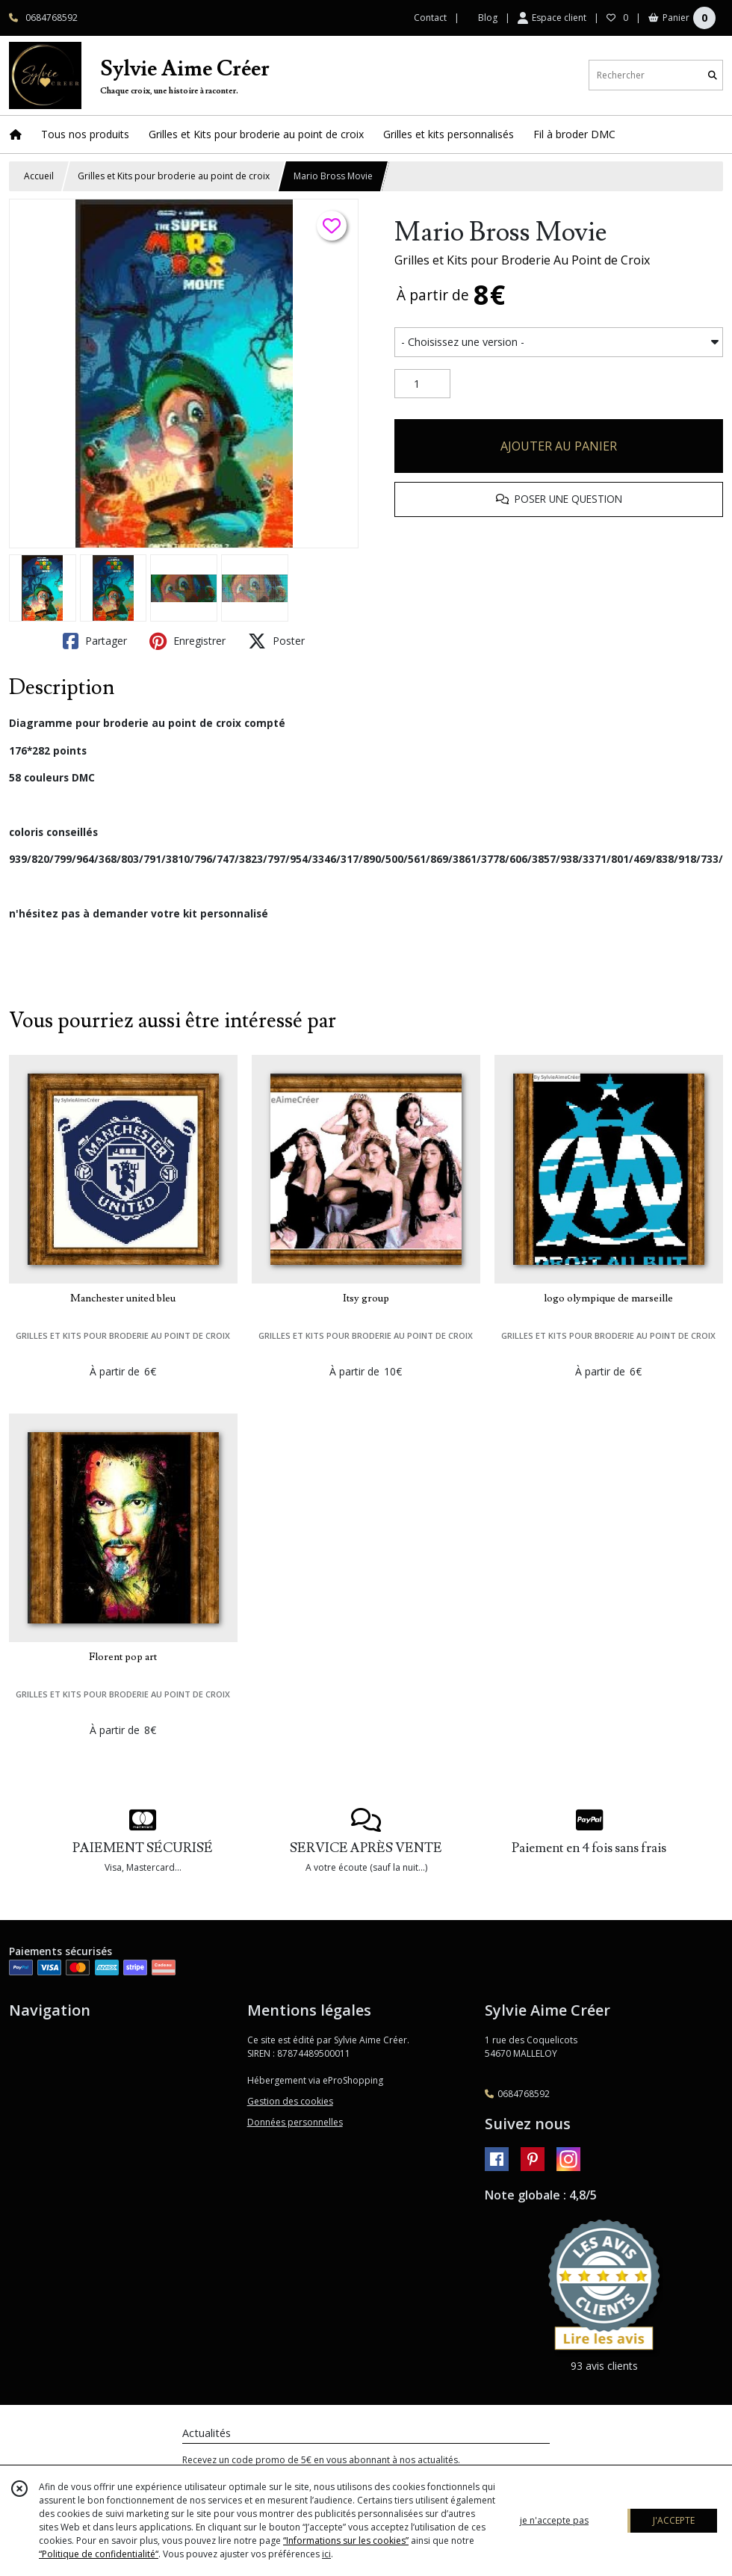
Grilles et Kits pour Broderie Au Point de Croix (522, 260)
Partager (95, 641)
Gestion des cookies (290, 2101)
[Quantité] (422, 384)
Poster (276, 641)
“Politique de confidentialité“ (98, 2554)
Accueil (39, 176)
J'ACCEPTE (674, 2520)
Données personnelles (295, 2122)
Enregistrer (187, 641)
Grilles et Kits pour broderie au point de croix (174, 176)
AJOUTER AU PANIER (558, 446)
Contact (430, 17)
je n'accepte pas (554, 2520)
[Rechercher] (712, 75)
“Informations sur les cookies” (346, 2540)
